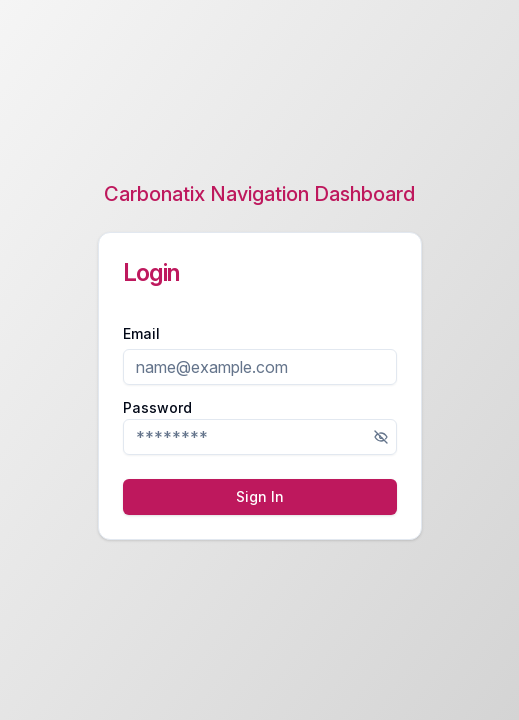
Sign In (260, 496)
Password (157, 408)
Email (141, 333)
